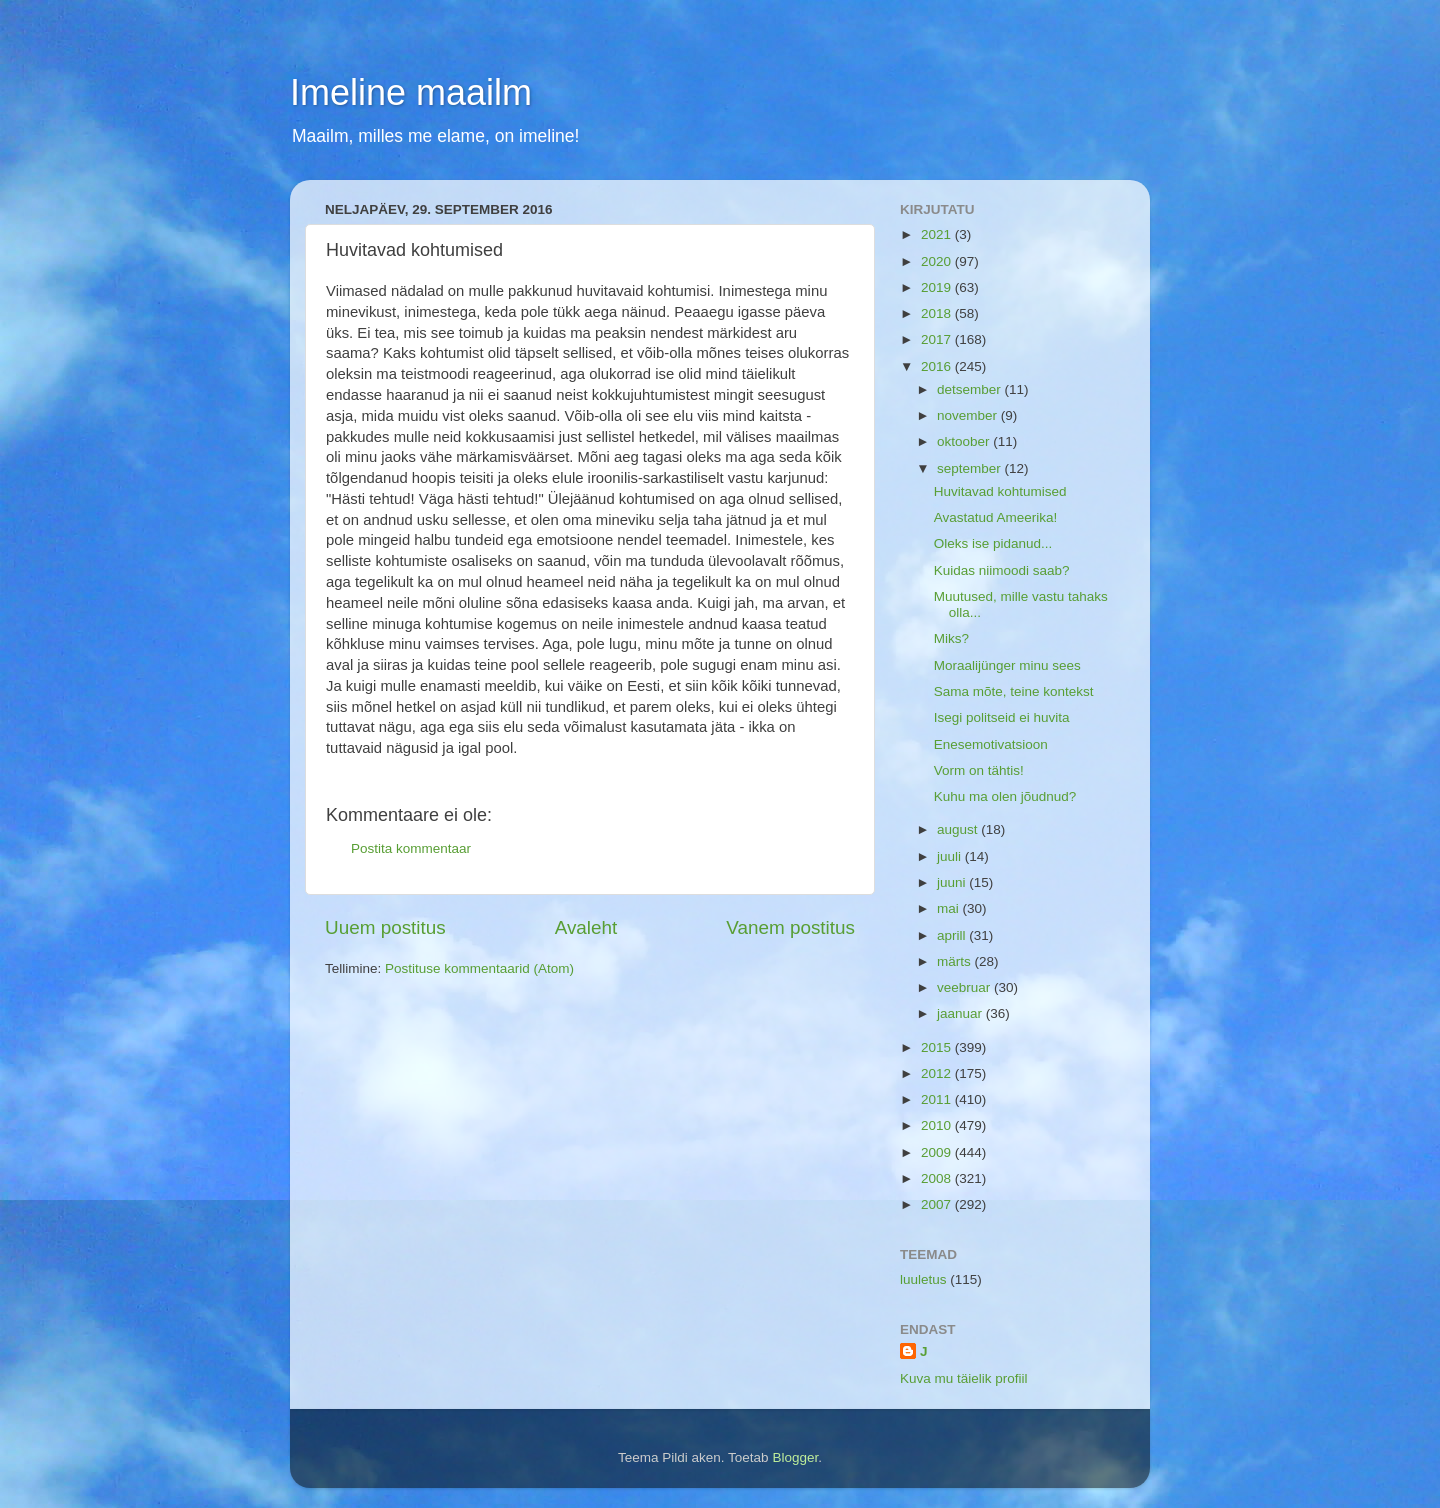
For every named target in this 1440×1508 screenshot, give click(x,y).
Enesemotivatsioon (991, 744)
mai (950, 908)
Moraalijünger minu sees (1007, 665)
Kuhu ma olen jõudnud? (1005, 796)
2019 (938, 287)
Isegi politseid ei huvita (1002, 717)
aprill (953, 935)
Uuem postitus (385, 927)
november (969, 415)
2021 (938, 234)
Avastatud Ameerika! (996, 517)
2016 (938, 366)
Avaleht (586, 927)
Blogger (795, 1457)
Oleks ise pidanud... (993, 543)
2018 (938, 313)
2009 (938, 1152)
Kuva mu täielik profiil (964, 1378)
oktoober (965, 441)
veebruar (965, 987)
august (959, 829)
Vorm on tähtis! (979, 770)
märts (956, 961)
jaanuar (961, 1013)
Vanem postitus (790, 927)
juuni (953, 882)
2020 (938, 261)
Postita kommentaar (411, 848)
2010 (938, 1125)
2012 (938, 1073)
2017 (938, 339)
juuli (951, 856)
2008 (938, 1178)
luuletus (923, 1279)
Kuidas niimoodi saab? (1002, 570)
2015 (938, 1047)
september (971, 468)
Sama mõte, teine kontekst (1014, 691)
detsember (971, 389)
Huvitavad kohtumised (1000, 491)
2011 (938, 1099)
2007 (938, 1204)
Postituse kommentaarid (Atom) (479, 968)
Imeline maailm (411, 92)
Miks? (951, 638)
